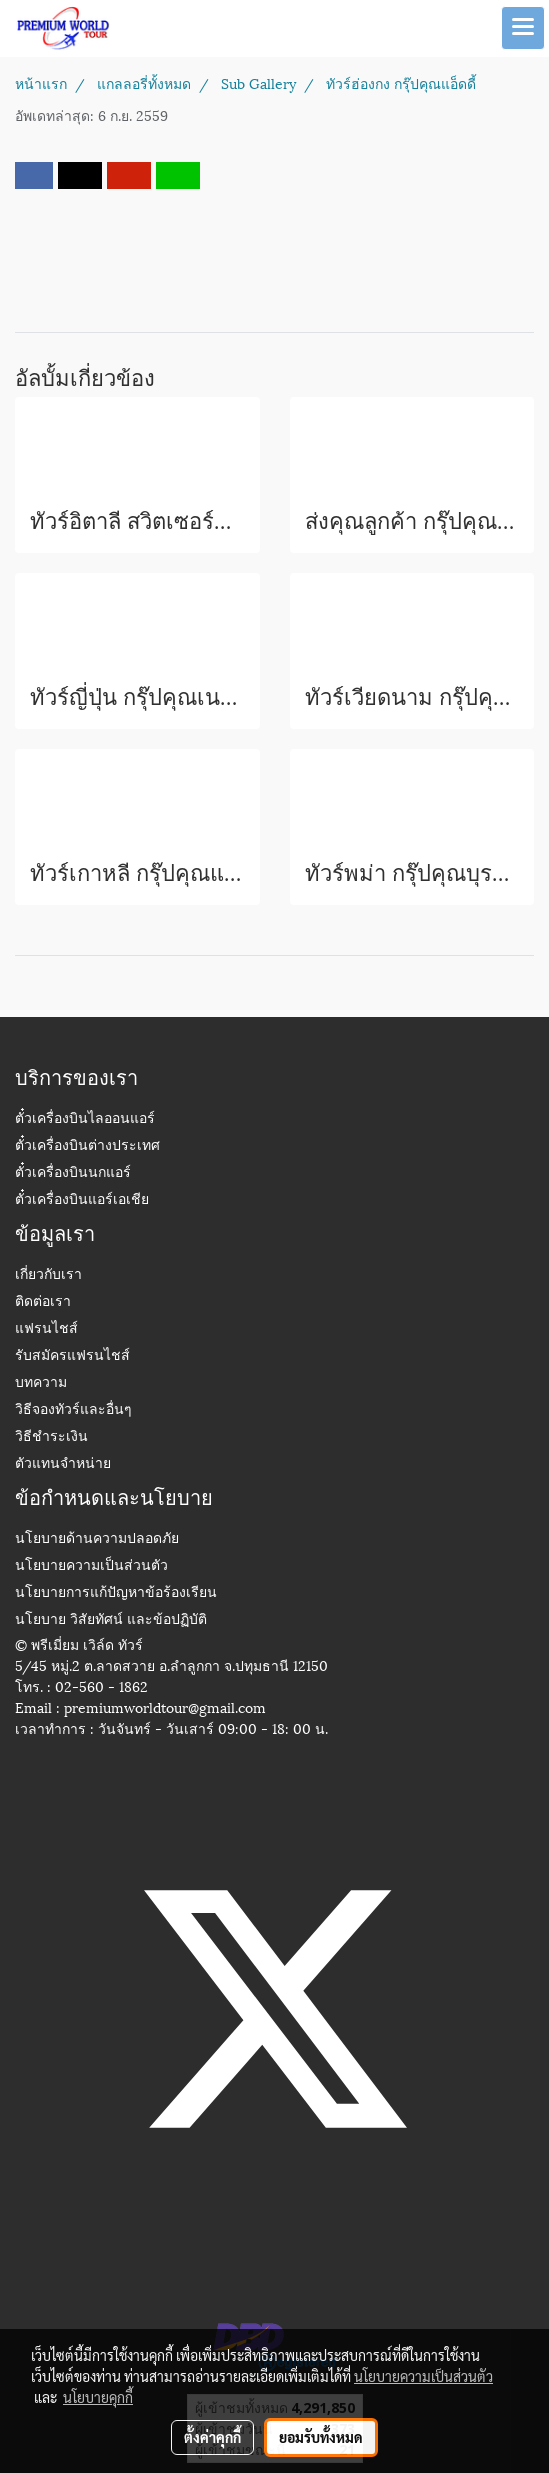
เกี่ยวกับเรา (48, 1275)
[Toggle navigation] (523, 28)
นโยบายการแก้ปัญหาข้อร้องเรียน (116, 1593)
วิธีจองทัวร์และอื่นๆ (73, 1410)
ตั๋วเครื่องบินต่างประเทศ (87, 1146)
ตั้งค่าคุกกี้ (212, 2437)
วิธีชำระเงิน (51, 1437)
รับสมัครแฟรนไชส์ (72, 1356)
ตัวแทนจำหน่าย (63, 1464)
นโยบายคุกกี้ (98, 2397)
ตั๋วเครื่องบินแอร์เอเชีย (82, 1200)
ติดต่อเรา (43, 1302)
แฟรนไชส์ (46, 1329)
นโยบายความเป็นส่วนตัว (91, 1566)
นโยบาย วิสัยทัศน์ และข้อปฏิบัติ (111, 1620)
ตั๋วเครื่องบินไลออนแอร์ (85, 1119)
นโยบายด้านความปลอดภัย (97, 1539)
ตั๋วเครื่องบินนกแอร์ (73, 1173)
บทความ (41, 1383)
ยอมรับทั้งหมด (321, 2437)
